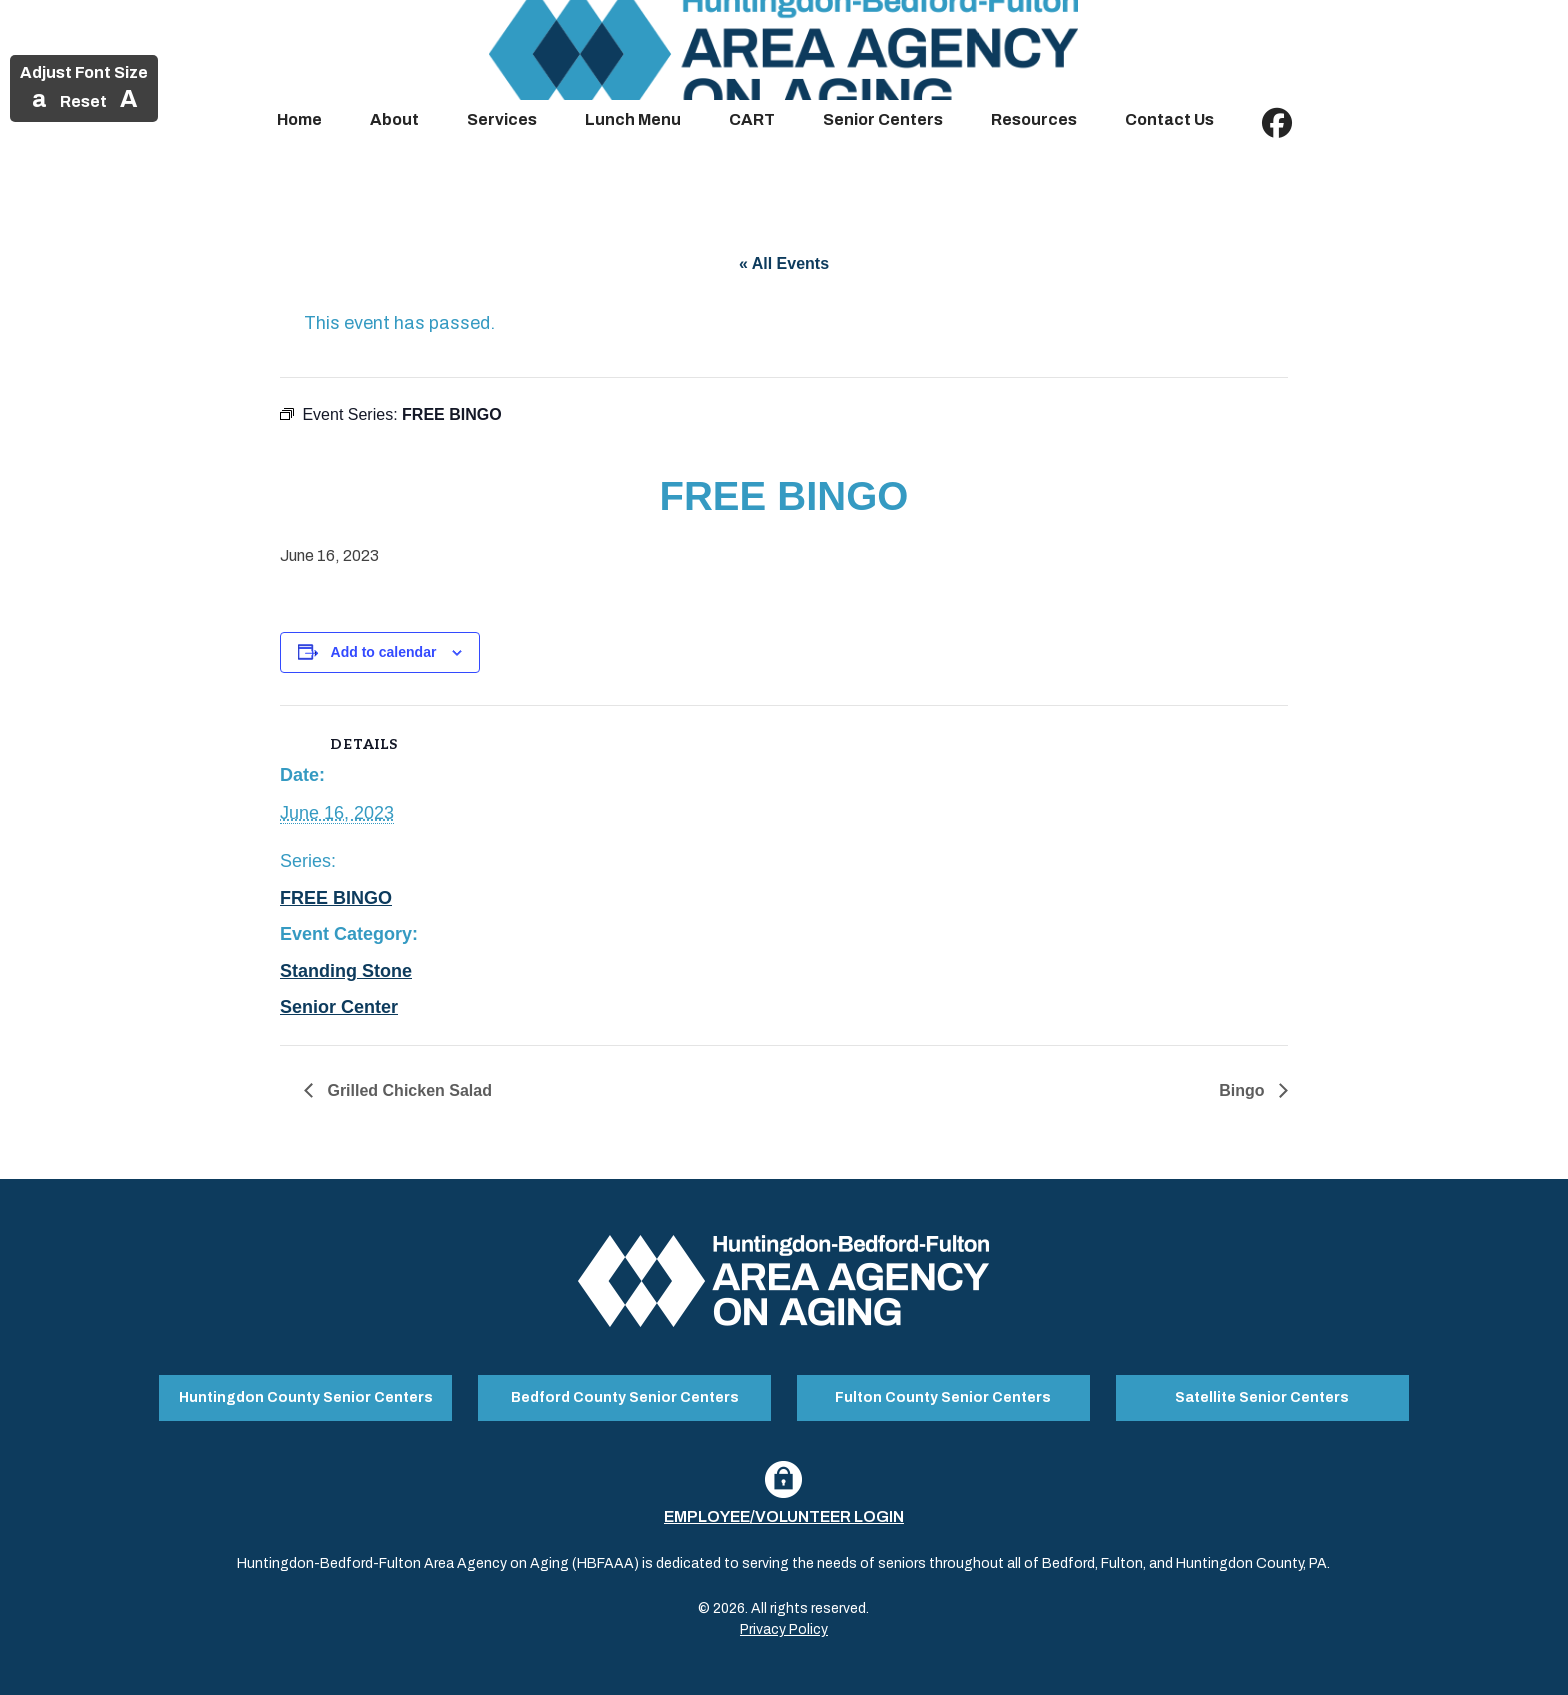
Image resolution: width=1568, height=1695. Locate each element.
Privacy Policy (784, 1628)
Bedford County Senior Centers (625, 1396)
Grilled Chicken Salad (407, 1090)
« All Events (784, 263)
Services (502, 119)
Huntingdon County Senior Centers (306, 1396)
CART (752, 119)
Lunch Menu (633, 119)
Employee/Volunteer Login (784, 1515)
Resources (1034, 119)
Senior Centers (883, 119)
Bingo (1244, 1090)
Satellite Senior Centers (1262, 1396)
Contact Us (1169, 119)
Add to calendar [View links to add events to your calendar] (384, 652)
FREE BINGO (336, 898)
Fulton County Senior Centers (943, 1396)
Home (299, 119)
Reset (83, 101)
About (394, 119)
